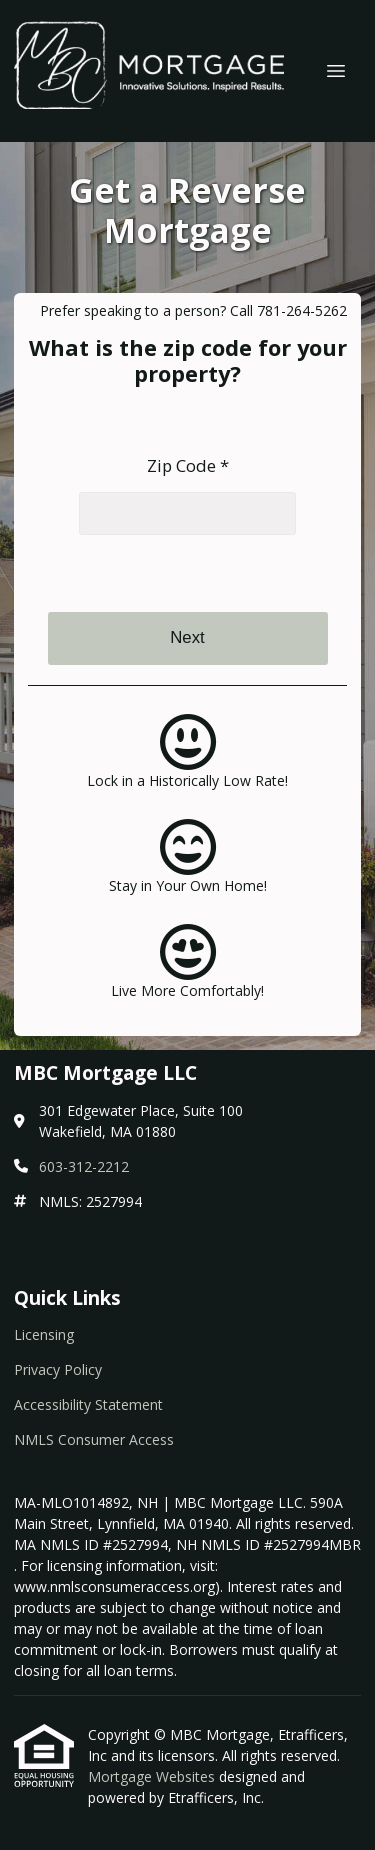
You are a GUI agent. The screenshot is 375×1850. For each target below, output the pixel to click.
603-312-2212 (84, 1166)
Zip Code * (188, 465)
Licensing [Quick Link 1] (44, 1334)
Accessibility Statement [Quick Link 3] (88, 1404)
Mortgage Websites (153, 1776)
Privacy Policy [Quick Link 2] (58, 1369)
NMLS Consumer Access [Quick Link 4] (94, 1439)
